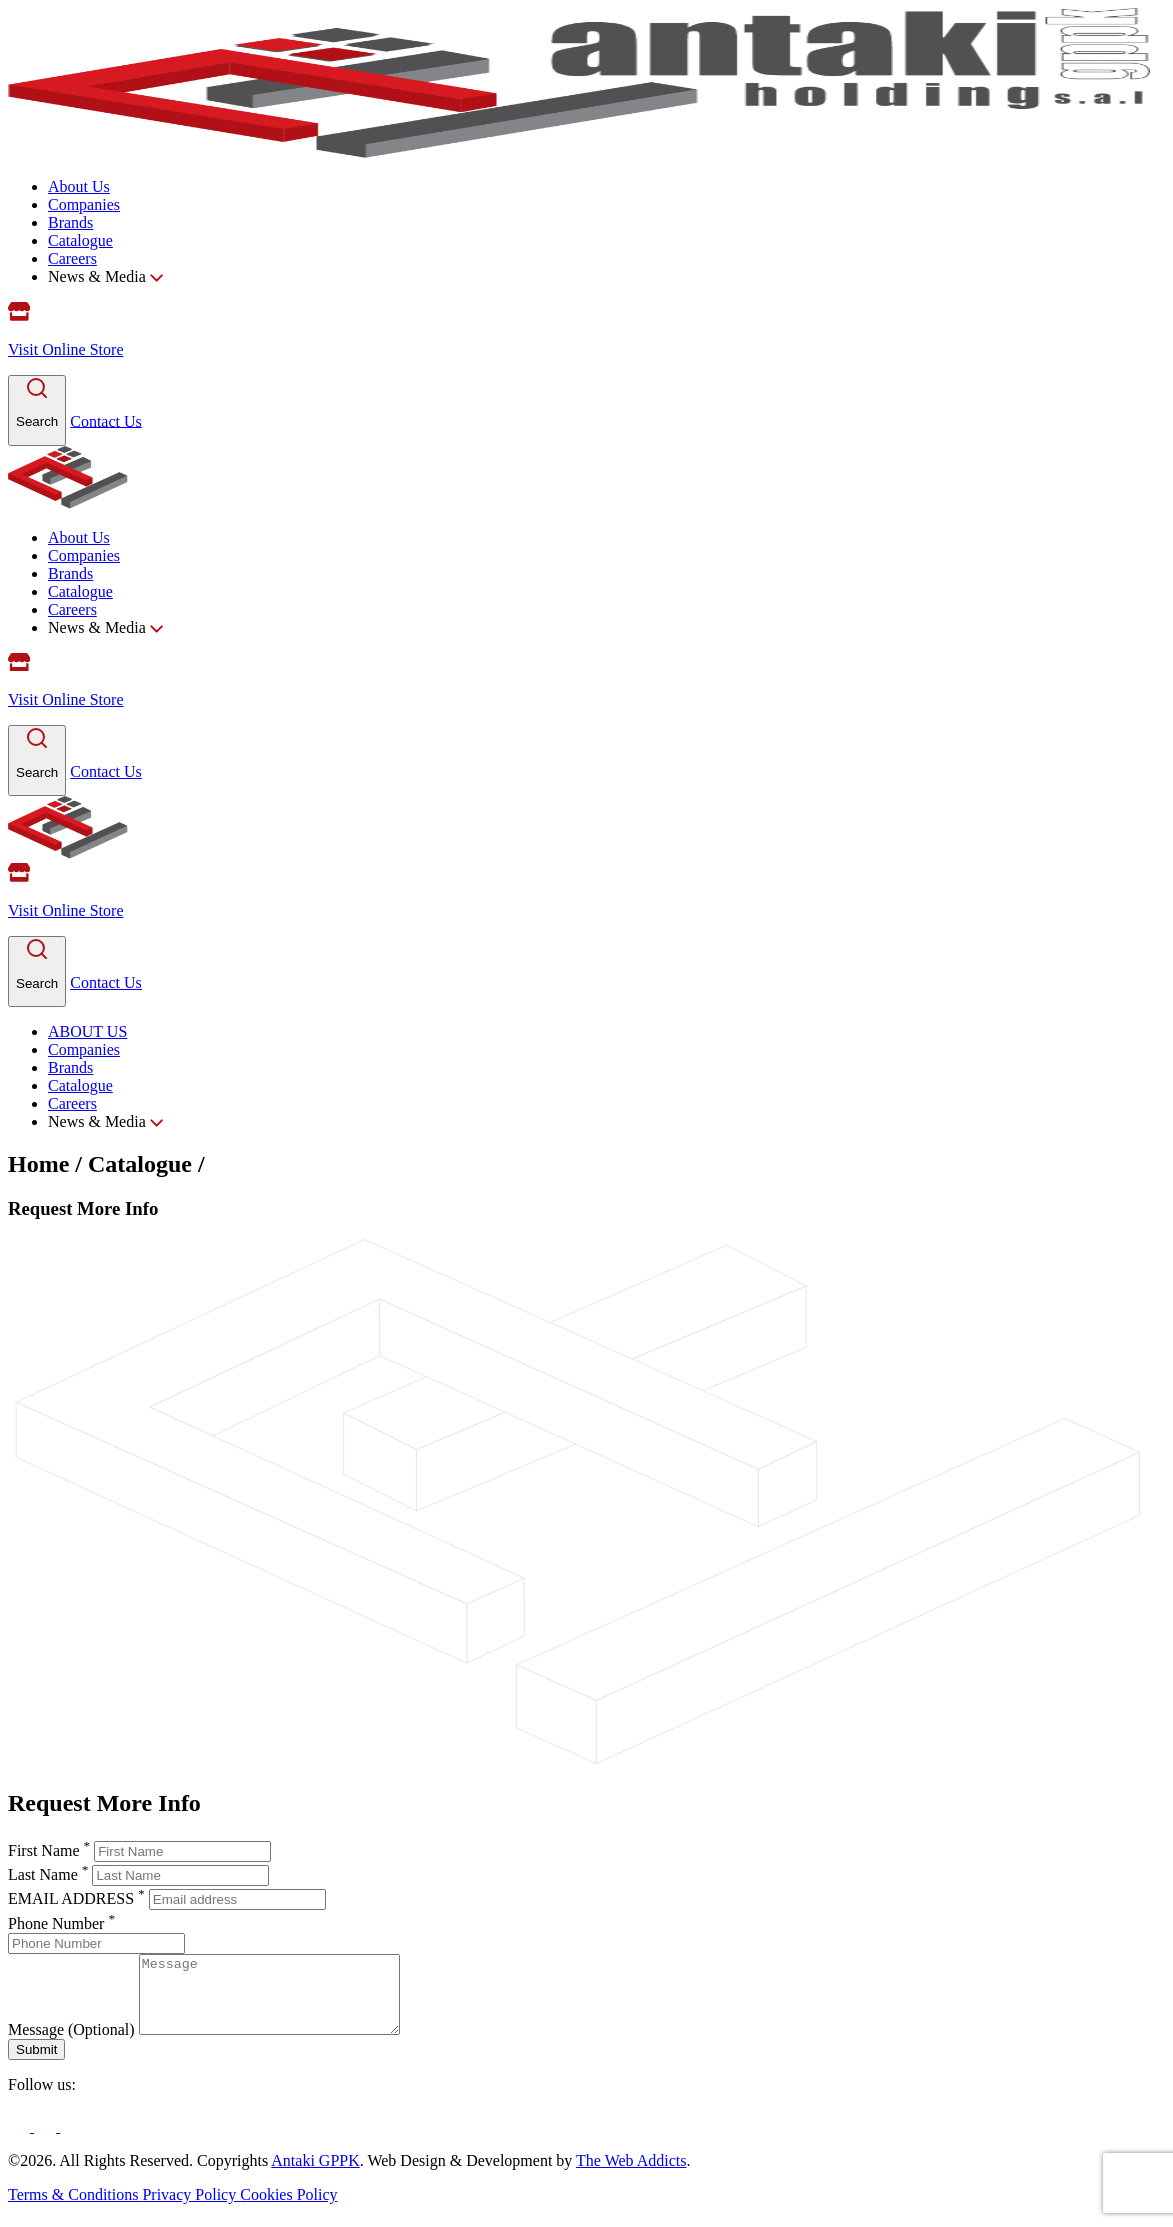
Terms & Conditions (75, 2209)
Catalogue (80, 240)
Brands (70, 222)
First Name (51, 1850)
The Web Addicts (631, 2175)
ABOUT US (87, 1031)
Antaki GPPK (315, 2175)
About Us (79, 186)
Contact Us (106, 420)
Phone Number (61, 1923)
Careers (72, 258)
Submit (36, 2064)
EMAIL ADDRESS (78, 1898)
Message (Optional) (71, 2044)
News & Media (105, 276)
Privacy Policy (191, 2209)
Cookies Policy (288, 2209)
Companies (84, 204)
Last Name (50, 1874)
